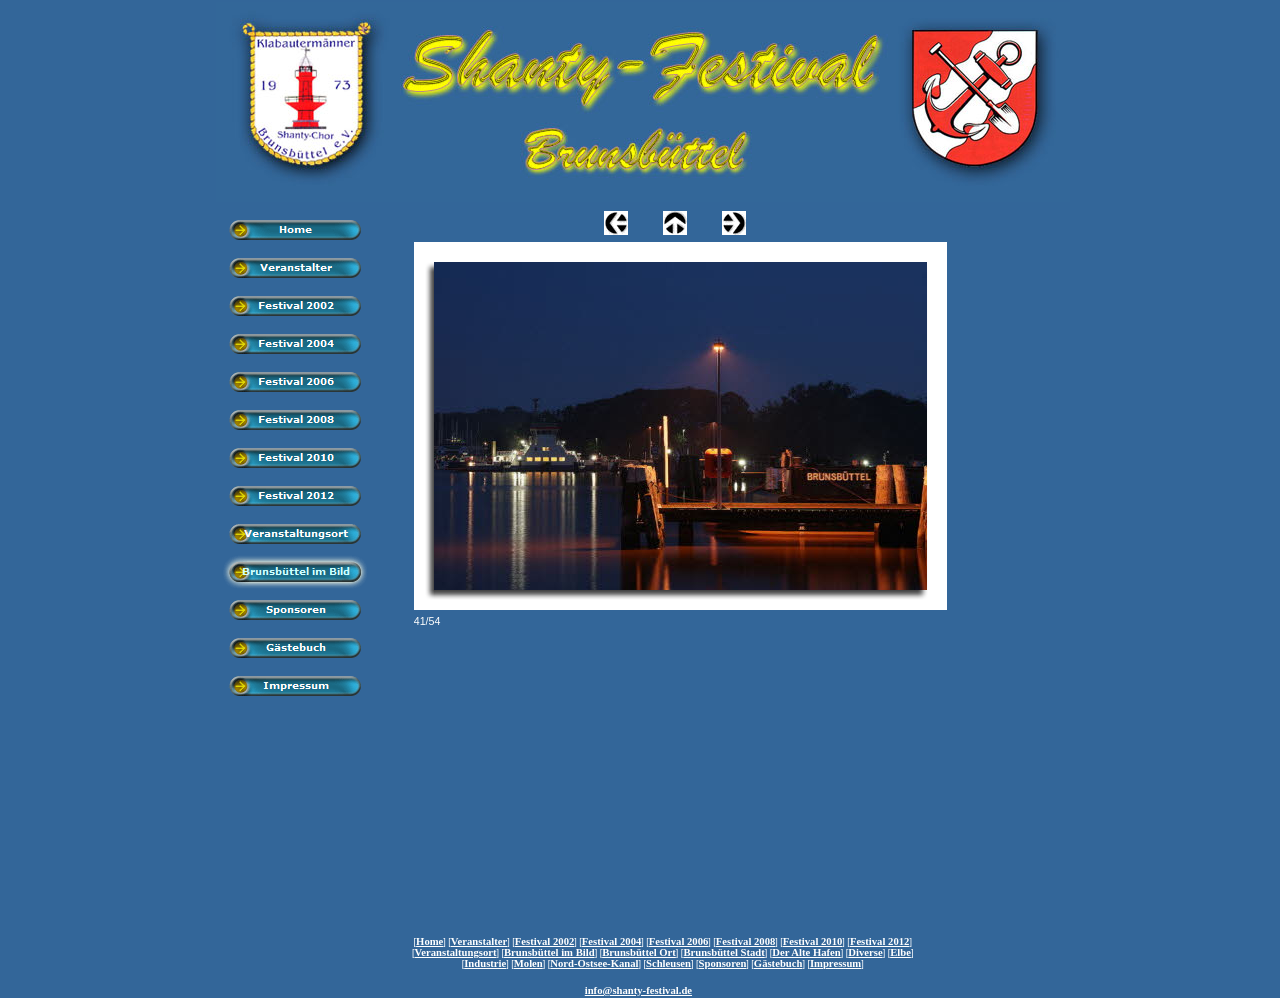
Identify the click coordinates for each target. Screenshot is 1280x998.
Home (429, 941)
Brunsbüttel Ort (639, 952)
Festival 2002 (545, 941)
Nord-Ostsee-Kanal (594, 963)
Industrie (485, 963)
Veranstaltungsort (456, 952)
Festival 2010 (813, 941)
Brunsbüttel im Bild (549, 952)
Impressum (835, 963)
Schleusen (668, 963)
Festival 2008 (746, 941)
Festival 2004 (612, 941)
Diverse (865, 952)
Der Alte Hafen (806, 952)
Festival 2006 (679, 941)
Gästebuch (778, 963)
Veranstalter (479, 941)
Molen (528, 963)
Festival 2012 (880, 941)
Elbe (900, 952)
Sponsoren (723, 963)
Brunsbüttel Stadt (723, 952)
